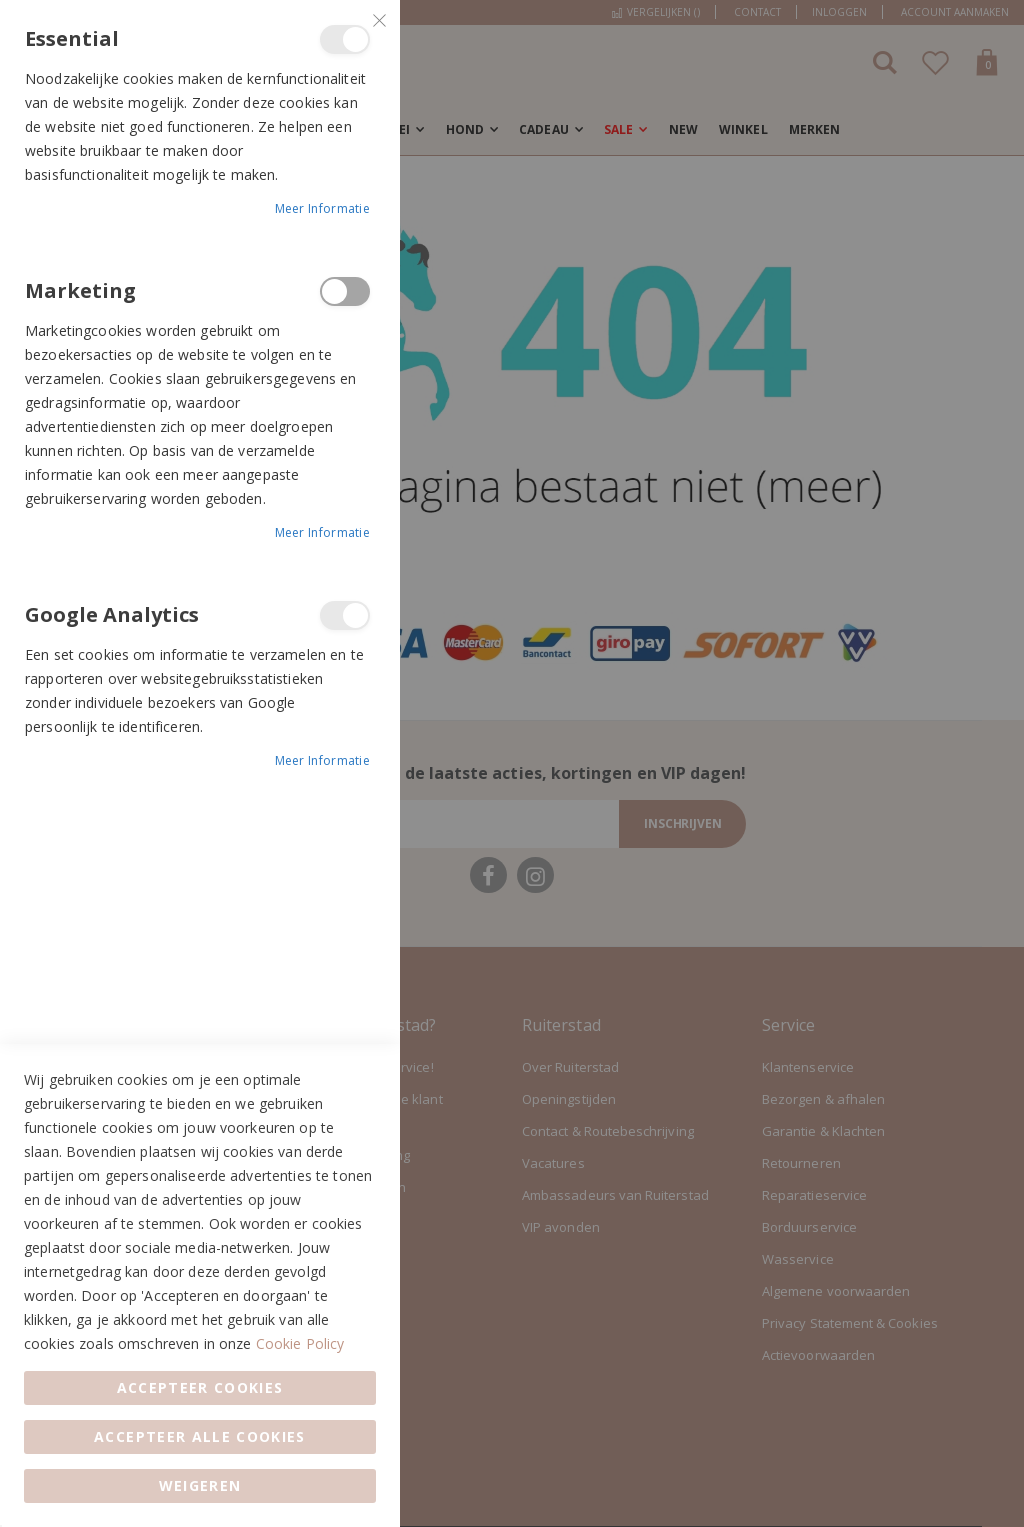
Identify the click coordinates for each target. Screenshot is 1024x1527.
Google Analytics (345, 615)
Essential (345, 39)
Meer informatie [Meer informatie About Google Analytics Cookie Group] (323, 760)
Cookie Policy (300, 1343)
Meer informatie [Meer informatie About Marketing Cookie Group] (323, 532)
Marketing (345, 291)
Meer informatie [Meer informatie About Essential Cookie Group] (323, 208)
